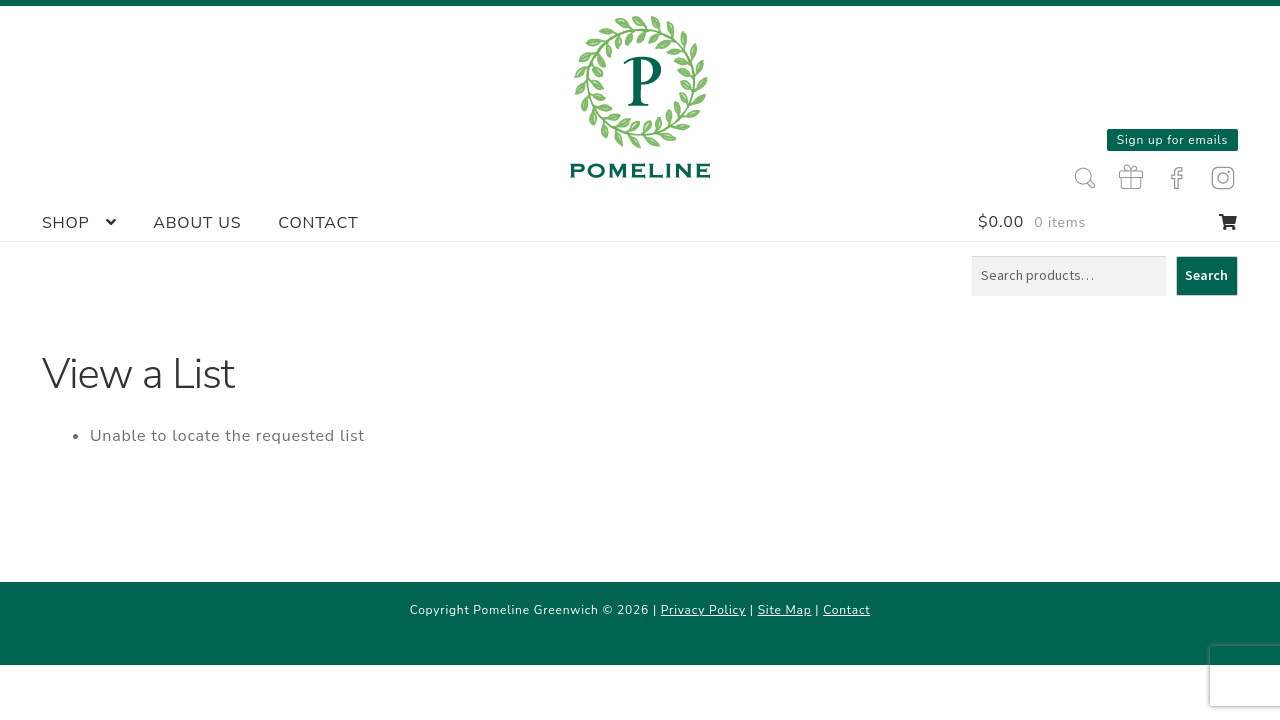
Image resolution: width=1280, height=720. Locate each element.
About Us (197, 223)
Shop (66, 223)
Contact (318, 223)
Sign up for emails (1172, 140)
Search (1206, 275)
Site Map (785, 610)
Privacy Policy (703, 610)
